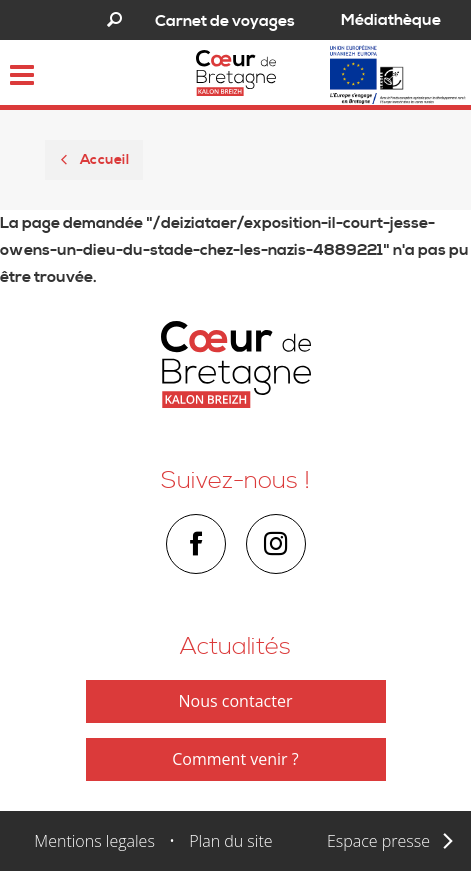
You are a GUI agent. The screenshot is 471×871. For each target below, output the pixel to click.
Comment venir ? (235, 759)
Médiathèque (391, 20)
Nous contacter (236, 701)
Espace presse (378, 841)
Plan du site (230, 841)
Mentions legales (94, 841)
